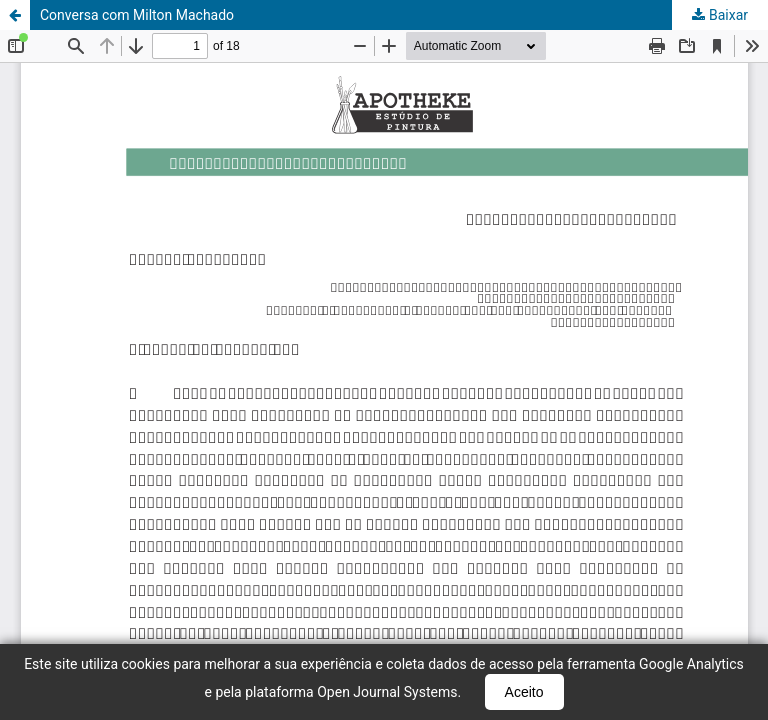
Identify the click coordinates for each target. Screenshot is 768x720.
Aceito (524, 692)
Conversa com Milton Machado (137, 15)
